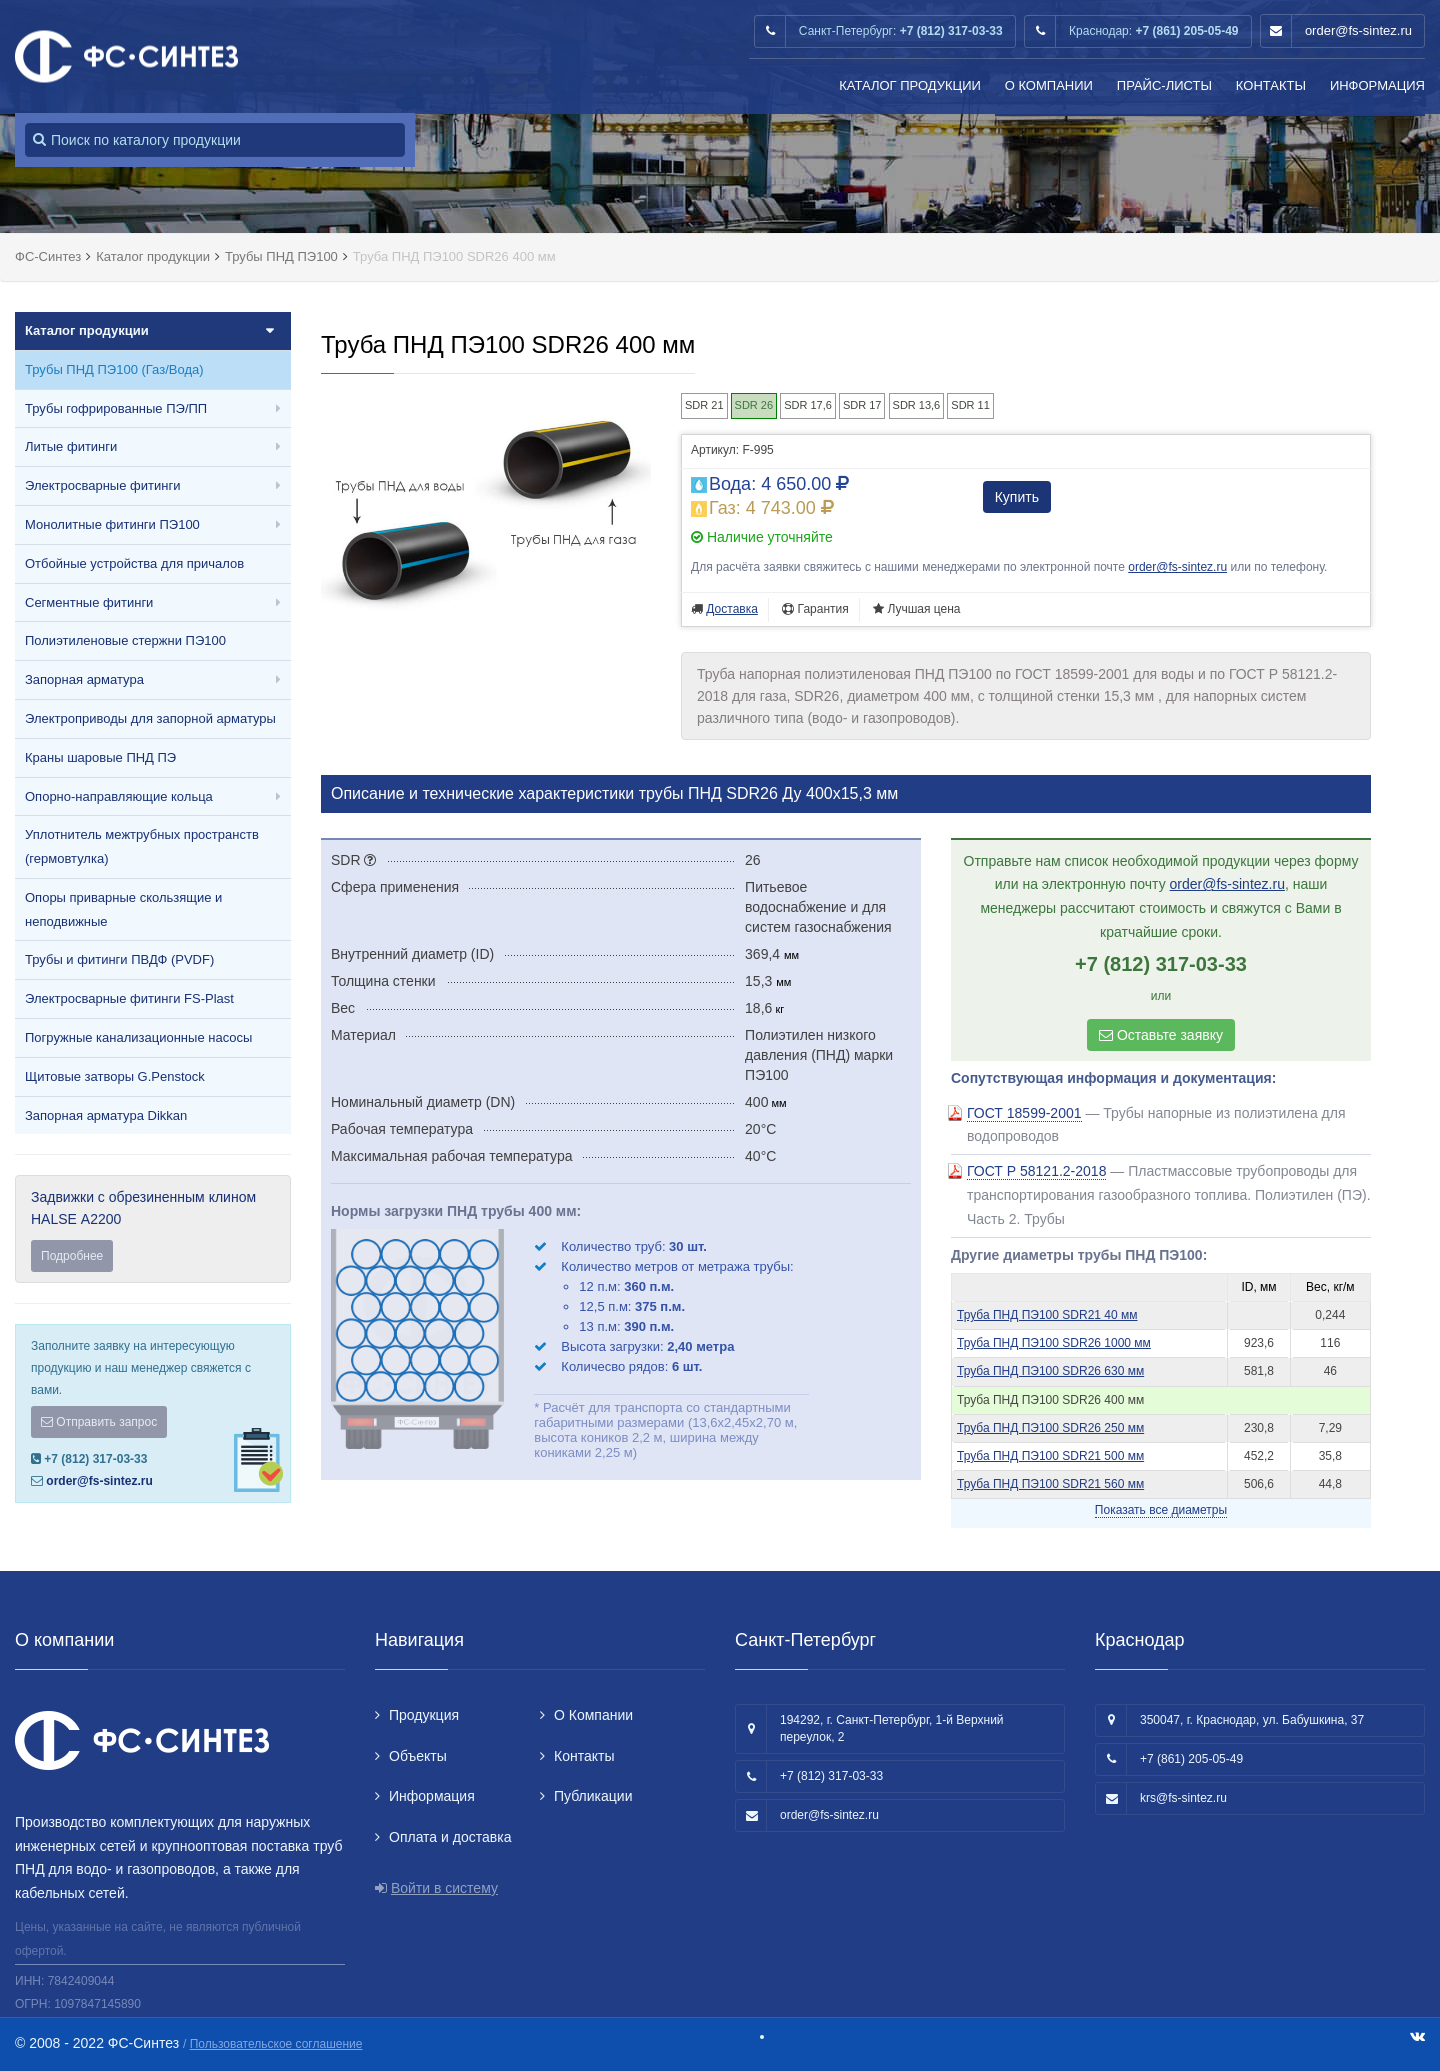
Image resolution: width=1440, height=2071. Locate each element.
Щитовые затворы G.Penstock (115, 1076)
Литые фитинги (71, 446)
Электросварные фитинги (102, 485)
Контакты (1271, 85)
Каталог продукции (910, 85)
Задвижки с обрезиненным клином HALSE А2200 (153, 1230)
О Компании (1049, 85)
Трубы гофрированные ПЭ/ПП (116, 408)
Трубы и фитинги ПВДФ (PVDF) (119, 959)
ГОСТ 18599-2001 (1024, 1113)
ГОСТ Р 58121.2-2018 (1036, 1171)
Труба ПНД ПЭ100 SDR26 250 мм (1050, 1428)
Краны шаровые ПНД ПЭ (100, 757)
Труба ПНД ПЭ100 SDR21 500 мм (1050, 1456)
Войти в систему (444, 1888)
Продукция (424, 1715)
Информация (1377, 85)
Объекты (418, 1756)
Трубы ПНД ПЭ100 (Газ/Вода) (114, 369)
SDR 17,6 (808, 405)
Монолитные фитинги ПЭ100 (112, 524)
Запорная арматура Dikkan (106, 1115)
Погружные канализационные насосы (138, 1037)
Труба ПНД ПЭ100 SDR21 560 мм (1050, 1484)
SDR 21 (704, 405)
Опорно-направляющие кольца (119, 796)
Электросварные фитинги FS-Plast (129, 998)
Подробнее (72, 1256)
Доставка (732, 609)
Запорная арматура (84, 679)
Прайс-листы (1164, 85)
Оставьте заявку (1161, 1035)
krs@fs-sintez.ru (1183, 1798)
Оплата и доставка (450, 1837)
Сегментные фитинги (89, 602)
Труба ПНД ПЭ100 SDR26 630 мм (1050, 1371)
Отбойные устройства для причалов (134, 563)
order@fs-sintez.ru (1358, 30)
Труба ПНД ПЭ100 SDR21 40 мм (1047, 1315)
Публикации (593, 1796)
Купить (1017, 497)
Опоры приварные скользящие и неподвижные (123, 909)
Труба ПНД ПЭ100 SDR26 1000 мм (1054, 1343)
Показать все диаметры (1161, 1510)
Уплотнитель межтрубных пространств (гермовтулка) (142, 846)
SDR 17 (862, 405)
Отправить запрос (99, 1422)
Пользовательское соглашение (276, 2044)
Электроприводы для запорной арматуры (150, 718)
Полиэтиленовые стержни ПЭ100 (125, 640)
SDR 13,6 (917, 405)
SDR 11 (970, 405)
